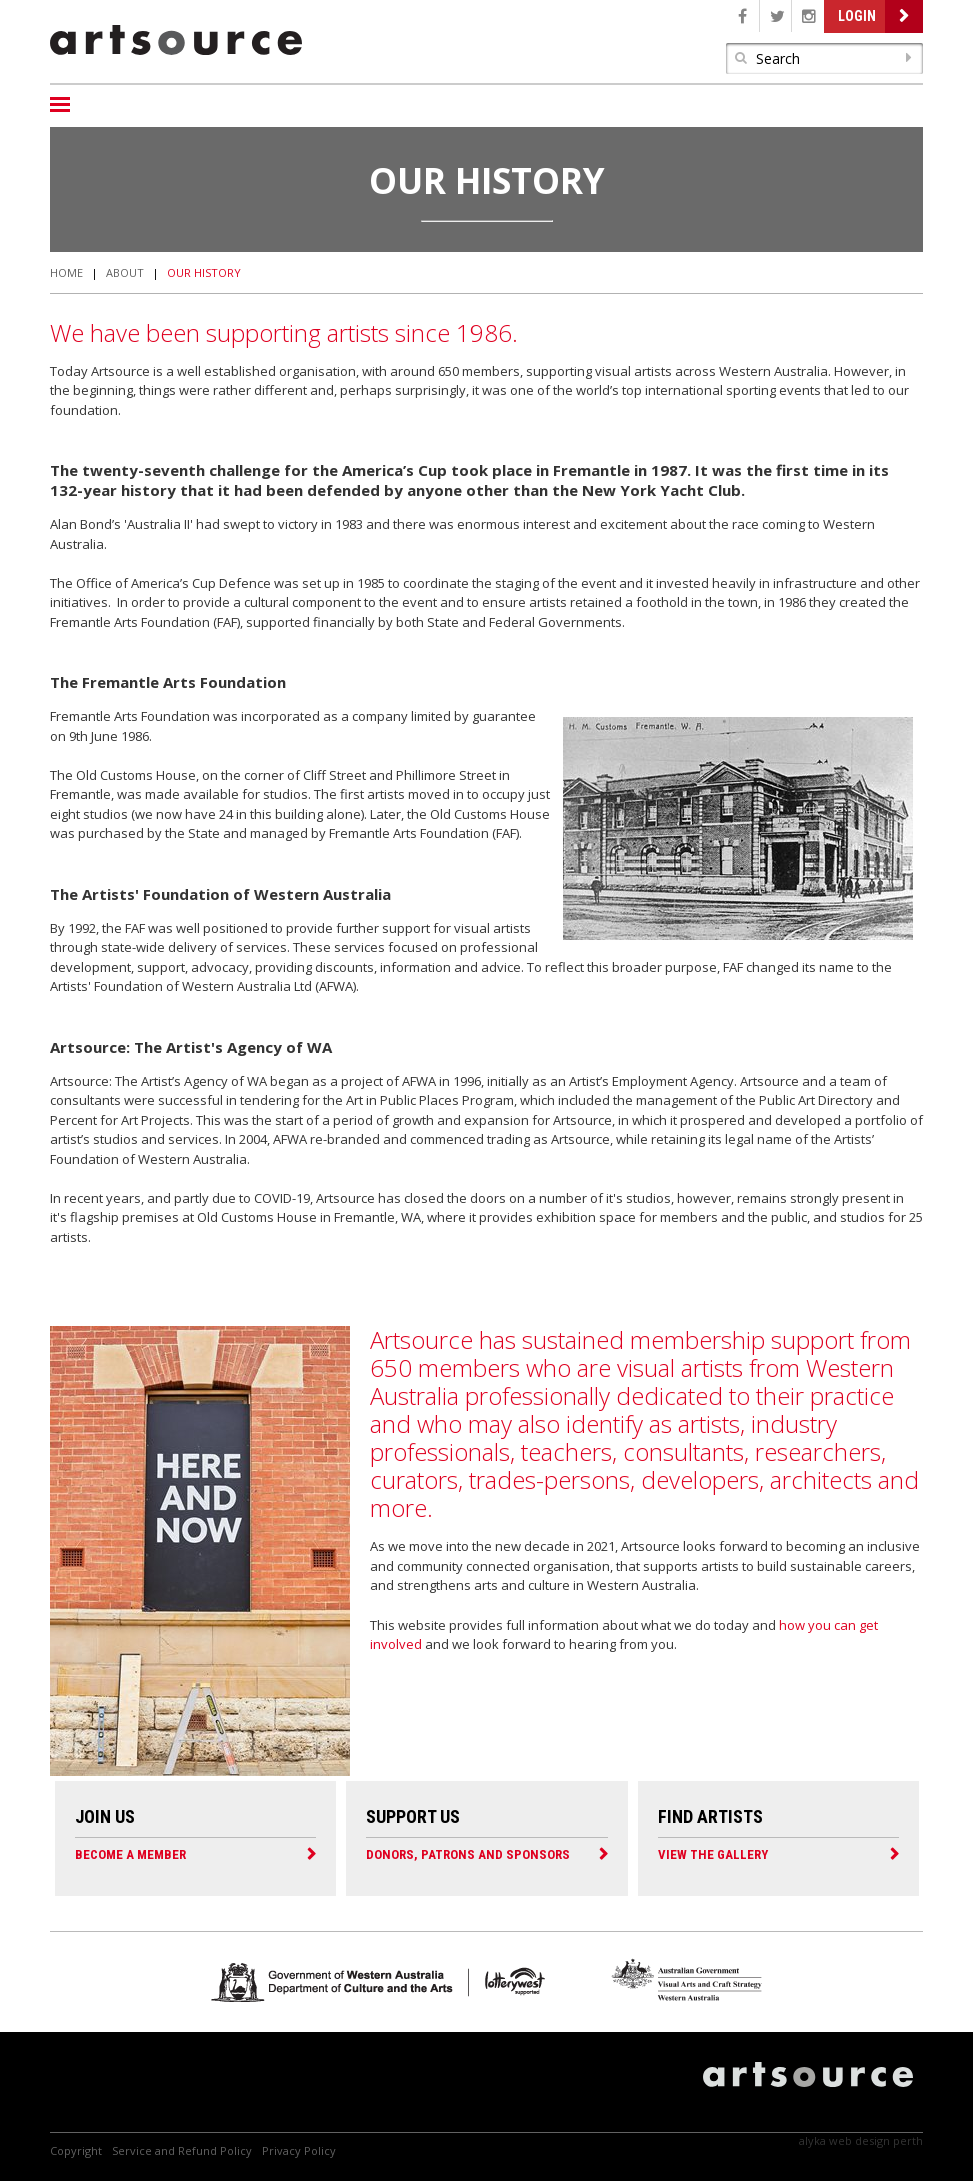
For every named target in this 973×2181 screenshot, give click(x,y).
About (125, 272)
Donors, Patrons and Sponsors (468, 1854)
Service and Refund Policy (182, 2150)
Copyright (76, 2150)
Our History (204, 272)
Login (857, 16)
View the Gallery (713, 1854)
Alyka (812, 2140)
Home (66, 272)
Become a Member (130, 1854)
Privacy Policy (299, 2150)
